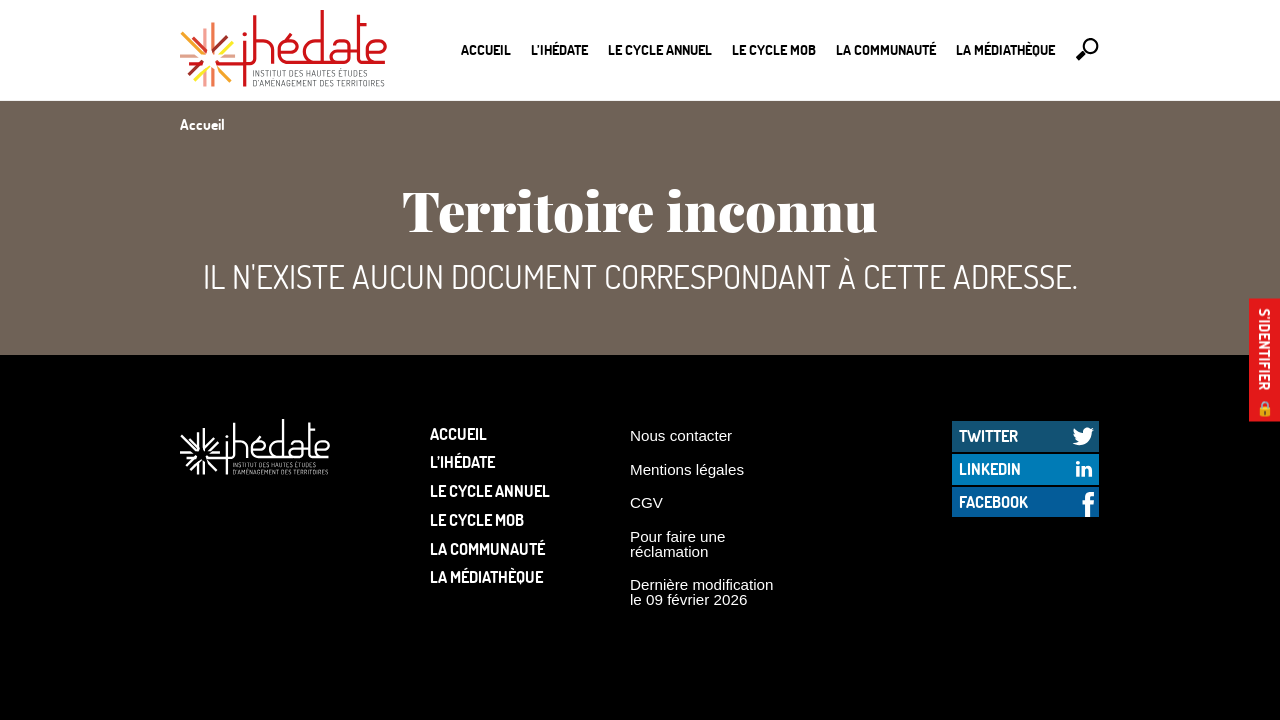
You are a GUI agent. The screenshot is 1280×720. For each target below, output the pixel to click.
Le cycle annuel (660, 49)
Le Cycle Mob (774, 49)
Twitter (988, 435)
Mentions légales (687, 469)
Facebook (993, 501)
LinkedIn (990, 468)
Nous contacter (681, 435)
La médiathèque (1005, 49)
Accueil (486, 49)
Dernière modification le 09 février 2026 (702, 592)
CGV (646, 502)
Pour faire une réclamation (677, 544)
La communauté (886, 49)
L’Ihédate (559, 49)
